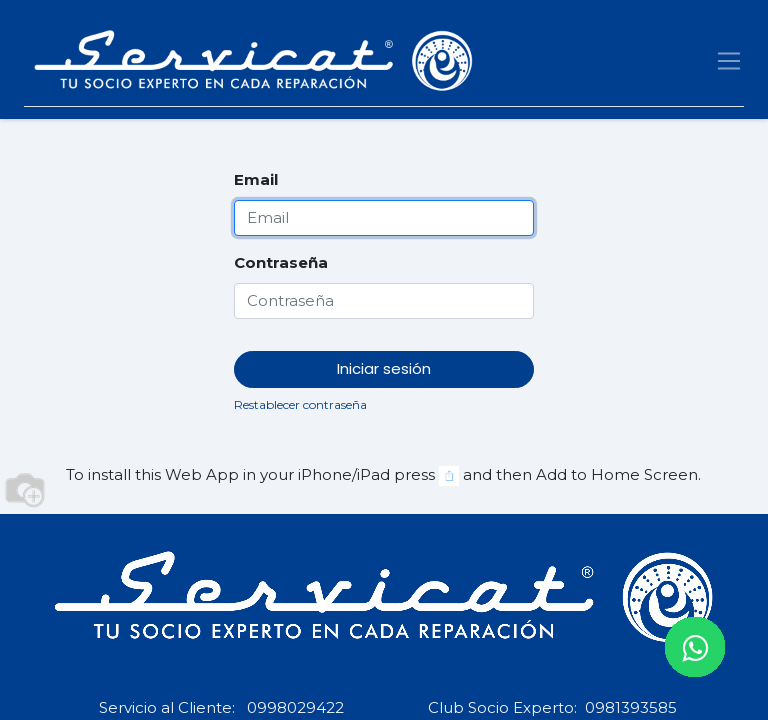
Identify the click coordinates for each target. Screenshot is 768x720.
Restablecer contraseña (300, 404)
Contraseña (281, 262)
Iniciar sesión (384, 368)
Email (256, 179)
